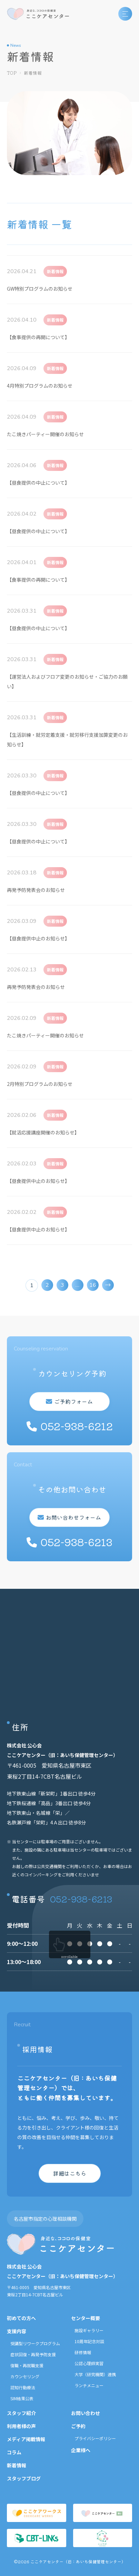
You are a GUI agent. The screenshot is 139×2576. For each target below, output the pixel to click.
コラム (14, 2452)
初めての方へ (21, 2318)
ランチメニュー (89, 2385)
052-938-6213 (81, 1898)
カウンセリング (24, 2376)
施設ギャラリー (89, 2330)
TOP (12, 72)
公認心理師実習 (89, 2363)
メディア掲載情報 (26, 2439)
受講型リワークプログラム (35, 2343)
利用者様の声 (21, 2426)
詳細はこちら (69, 2173)
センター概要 (85, 2318)
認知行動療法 (22, 2387)
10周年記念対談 (89, 2341)
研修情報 (83, 2352)
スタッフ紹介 (21, 2413)
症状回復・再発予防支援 (33, 2354)
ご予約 (78, 2426)
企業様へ (80, 2450)
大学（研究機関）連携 (95, 2374)
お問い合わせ (85, 2413)
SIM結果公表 (21, 2398)
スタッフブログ (24, 2478)
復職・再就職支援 (26, 2365)
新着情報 (16, 2465)
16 (92, 1285)
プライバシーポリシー (95, 2438)
